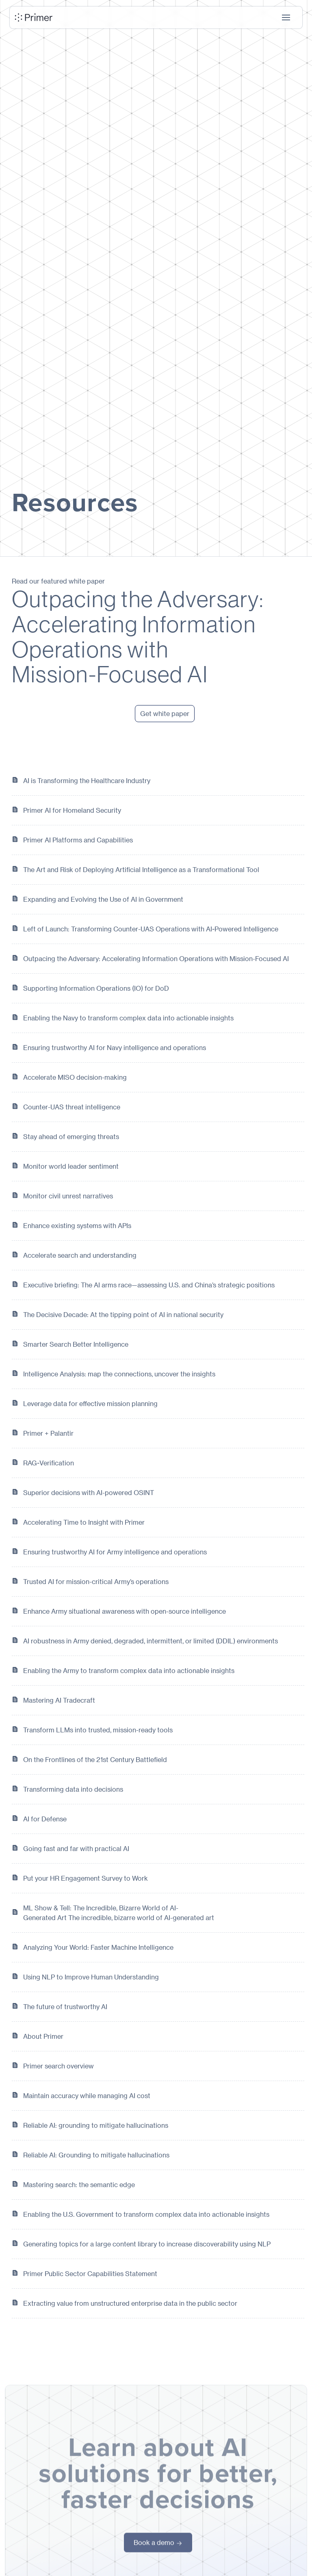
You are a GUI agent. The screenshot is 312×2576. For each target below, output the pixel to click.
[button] (286, 17)
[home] (34, 17)
